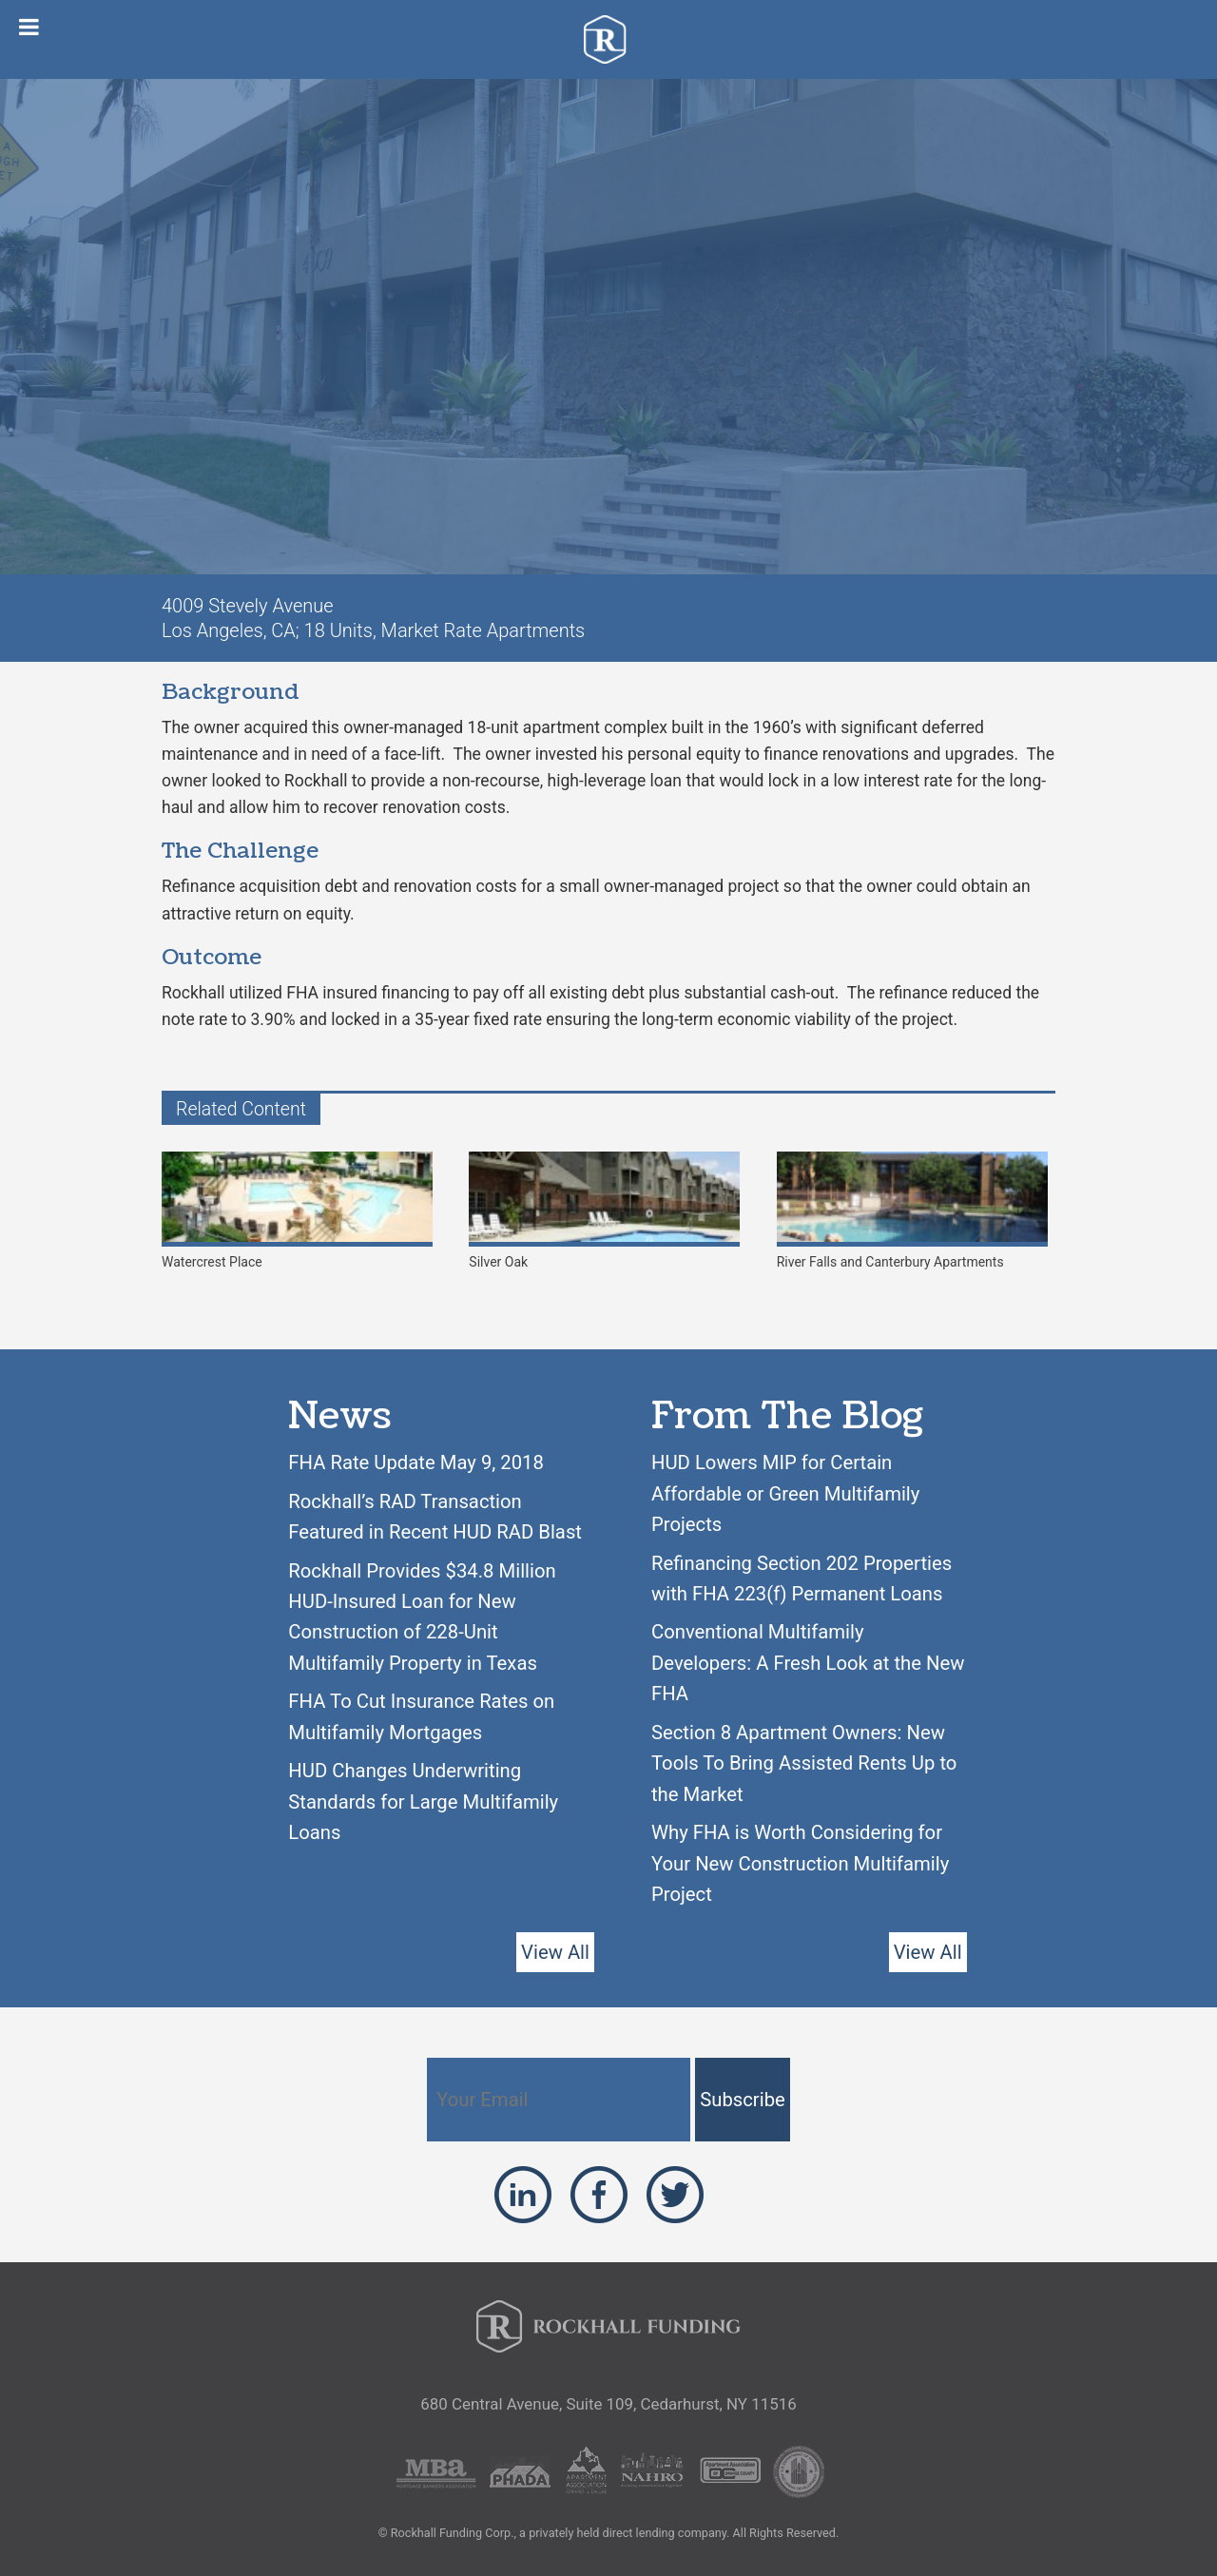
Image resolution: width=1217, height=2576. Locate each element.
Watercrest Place (297, 1210)
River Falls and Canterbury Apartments (912, 1210)
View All (555, 1952)
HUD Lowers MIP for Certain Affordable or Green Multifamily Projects (785, 1493)
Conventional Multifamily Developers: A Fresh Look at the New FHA (808, 1662)
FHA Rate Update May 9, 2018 (416, 1462)
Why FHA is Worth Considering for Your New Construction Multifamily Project (800, 1863)
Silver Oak (604, 1210)
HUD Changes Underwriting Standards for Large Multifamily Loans (423, 1801)
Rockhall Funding (609, 39)
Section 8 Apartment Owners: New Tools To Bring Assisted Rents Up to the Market (803, 1763)
